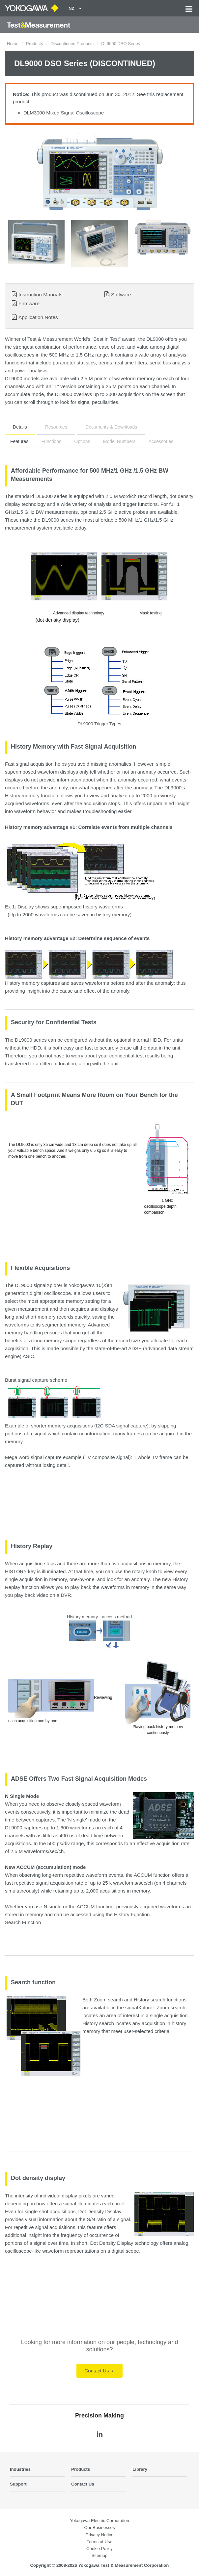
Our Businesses (99, 2527)
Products (34, 43)
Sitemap (99, 2555)
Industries (20, 2469)
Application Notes (38, 317)
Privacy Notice (99, 2534)
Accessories (161, 441)
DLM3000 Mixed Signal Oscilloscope (63, 112)
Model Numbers (119, 441)
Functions (51, 441)
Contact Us (98, 2370)
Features (19, 441)
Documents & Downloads (111, 427)
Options (82, 441)
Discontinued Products (72, 43)
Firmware (29, 303)
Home (12, 43)
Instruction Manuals (40, 294)
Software (121, 294)
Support (18, 2484)
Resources (56, 427)
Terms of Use (99, 2541)
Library (139, 2469)
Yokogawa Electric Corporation (99, 2520)
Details (20, 427)
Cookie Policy (99, 2548)
